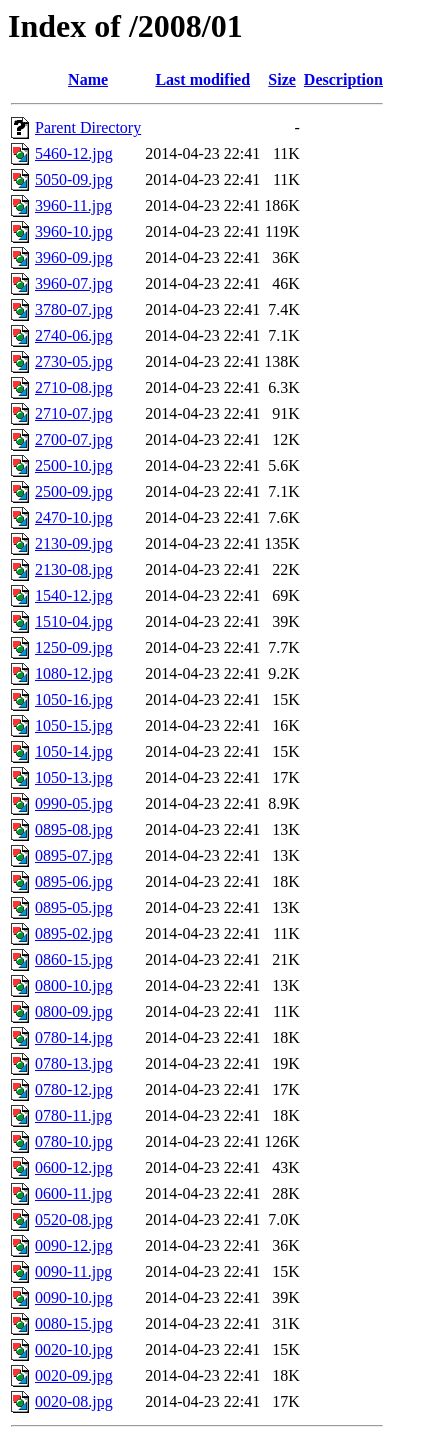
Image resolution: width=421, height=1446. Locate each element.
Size (282, 79)
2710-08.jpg (74, 387)
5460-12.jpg (74, 153)
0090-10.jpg (74, 1297)
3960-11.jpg (73, 205)
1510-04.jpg (74, 621)
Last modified (202, 79)
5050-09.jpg (74, 179)
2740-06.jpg (74, 335)
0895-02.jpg (74, 933)
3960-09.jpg (74, 257)
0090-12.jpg (74, 1245)
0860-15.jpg (74, 959)
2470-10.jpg (74, 517)
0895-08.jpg (74, 829)
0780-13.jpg (74, 1063)
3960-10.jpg (74, 231)
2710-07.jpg (74, 413)
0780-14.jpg (74, 1037)
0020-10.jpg (74, 1349)
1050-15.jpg (74, 725)
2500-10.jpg (74, 465)
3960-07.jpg (74, 283)
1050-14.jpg (74, 751)
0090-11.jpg (73, 1271)
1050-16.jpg (74, 699)
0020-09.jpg (74, 1375)
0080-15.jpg (74, 1323)
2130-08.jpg (74, 569)
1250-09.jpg (74, 647)
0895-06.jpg (74, 881)
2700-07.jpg (74, 439)
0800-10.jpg (74, 985)
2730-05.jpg (74, 361)
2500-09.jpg (74, 491)
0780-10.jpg (74, 1141)
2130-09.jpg (74, 543)
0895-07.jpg (74, 855)
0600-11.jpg (73, 1193)
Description (343, 79)
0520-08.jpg (74, 1219)
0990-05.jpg (74, 803)
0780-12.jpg (74, 1089)
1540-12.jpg (74, 595)
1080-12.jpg (74, 673)
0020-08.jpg (74, 1401)
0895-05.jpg (74, 907)
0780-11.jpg (73, 1115)
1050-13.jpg (74, 777)
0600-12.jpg (74, 1167)
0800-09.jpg (74, 1011)
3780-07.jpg (74, 309)
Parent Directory (88, 127)
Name (88, 79)
